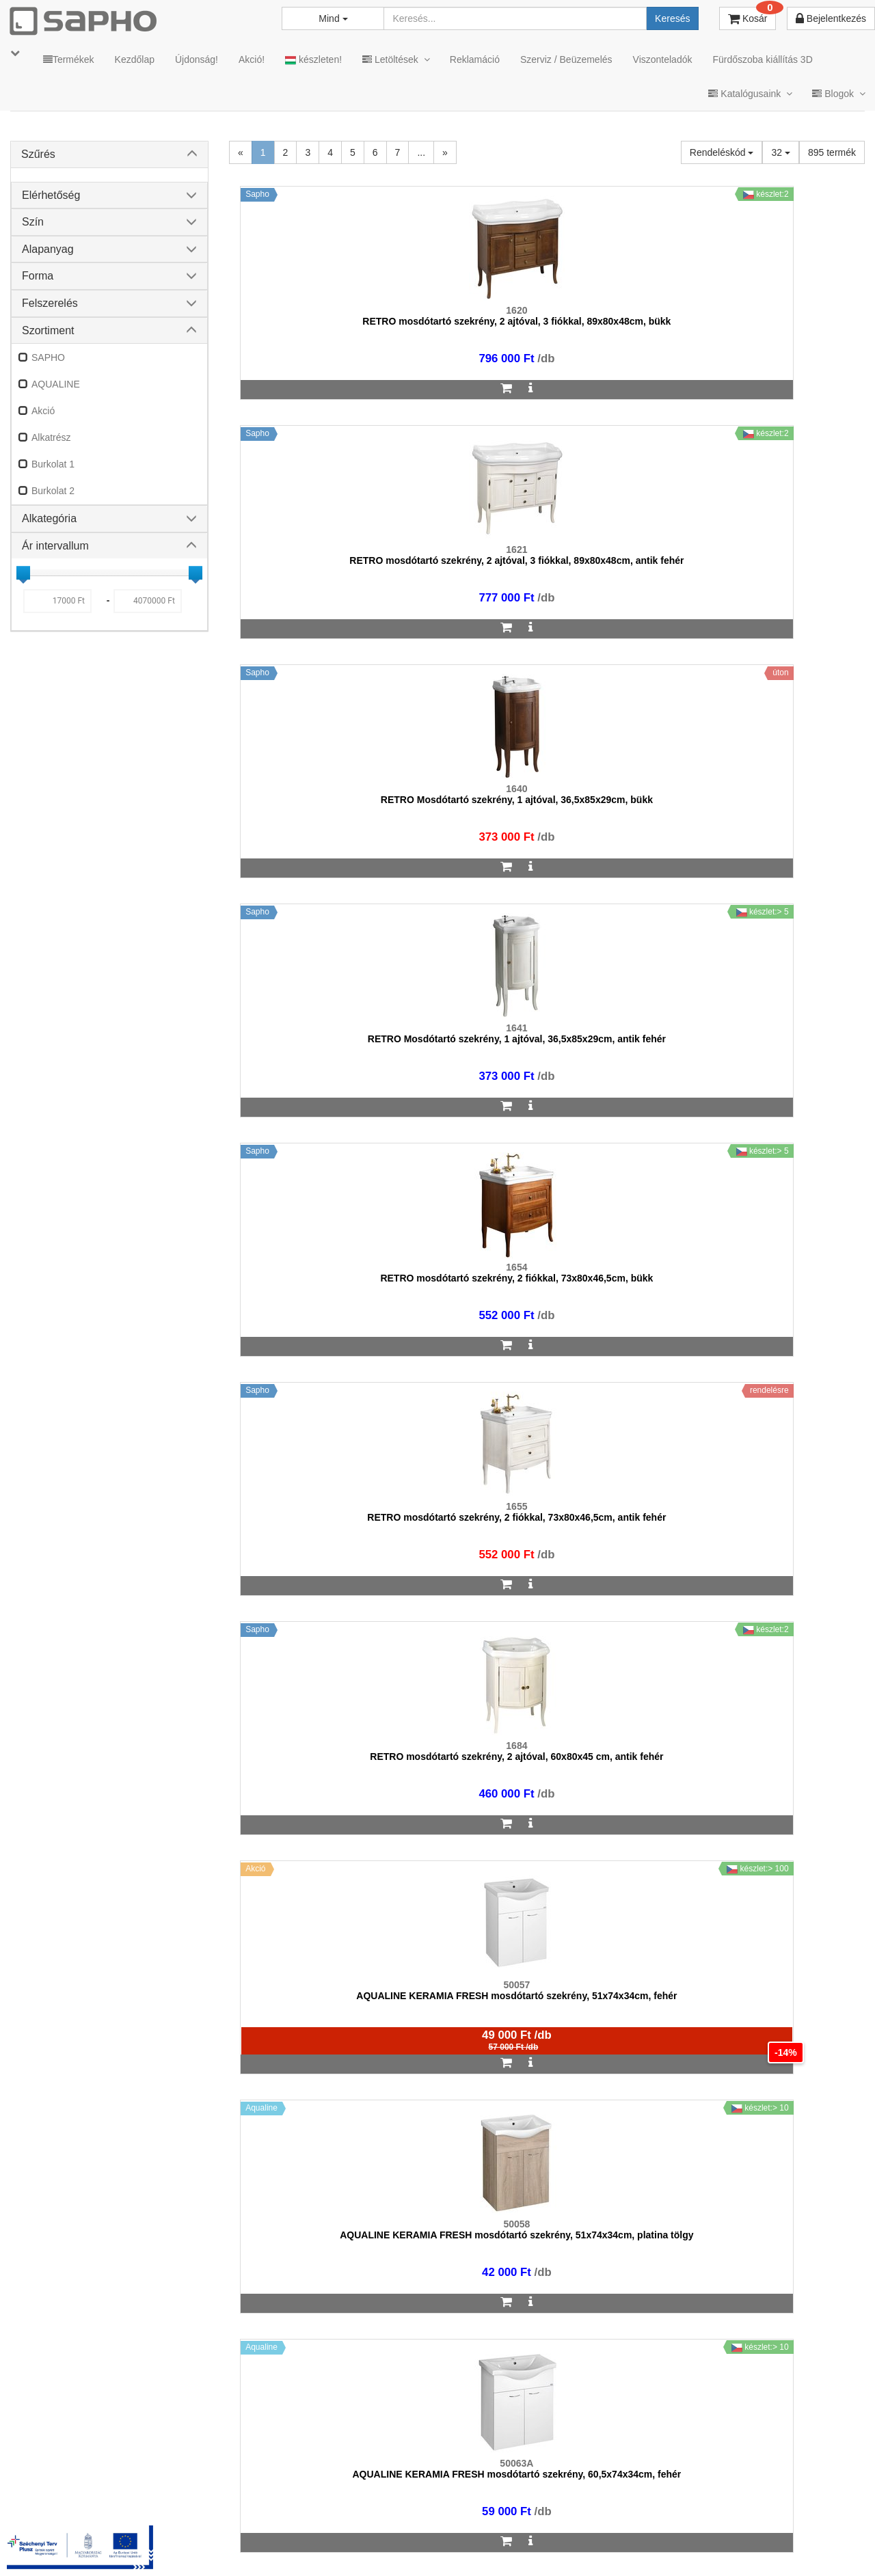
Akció (43, 410)
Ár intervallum (55, 546)
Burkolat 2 (53, 490)
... (421, 152)
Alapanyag (48, 249)
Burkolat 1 (53, 464)
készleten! (313, 60)
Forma (37, 276)
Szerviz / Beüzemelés (566, 59)
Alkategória (49, 518)
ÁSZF (337, 2543)
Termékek (68, 59)
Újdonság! (196, 59)
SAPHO (48, 357)
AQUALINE (55, 384)
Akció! (252, 59)
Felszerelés (50, 303)
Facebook (661, 2543)
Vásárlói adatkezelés (487, 2543)
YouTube (818, 2543)
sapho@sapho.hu (71, 2489)
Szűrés (38, 154)
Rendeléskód (722, 152)
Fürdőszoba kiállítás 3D (762, 59)
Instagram (581, 2543)
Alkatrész (51, 437)
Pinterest (739, 2543)
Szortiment (48, 330)
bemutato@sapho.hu (370, 2489)
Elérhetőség (51, 195)
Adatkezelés (396, 2543)
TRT (248, 2543)
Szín (33, 222)
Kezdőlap (134, 59)
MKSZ (291, 2543)
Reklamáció (475, 59)
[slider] (23, 573)
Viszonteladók (662, 59)
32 (780, 152)
